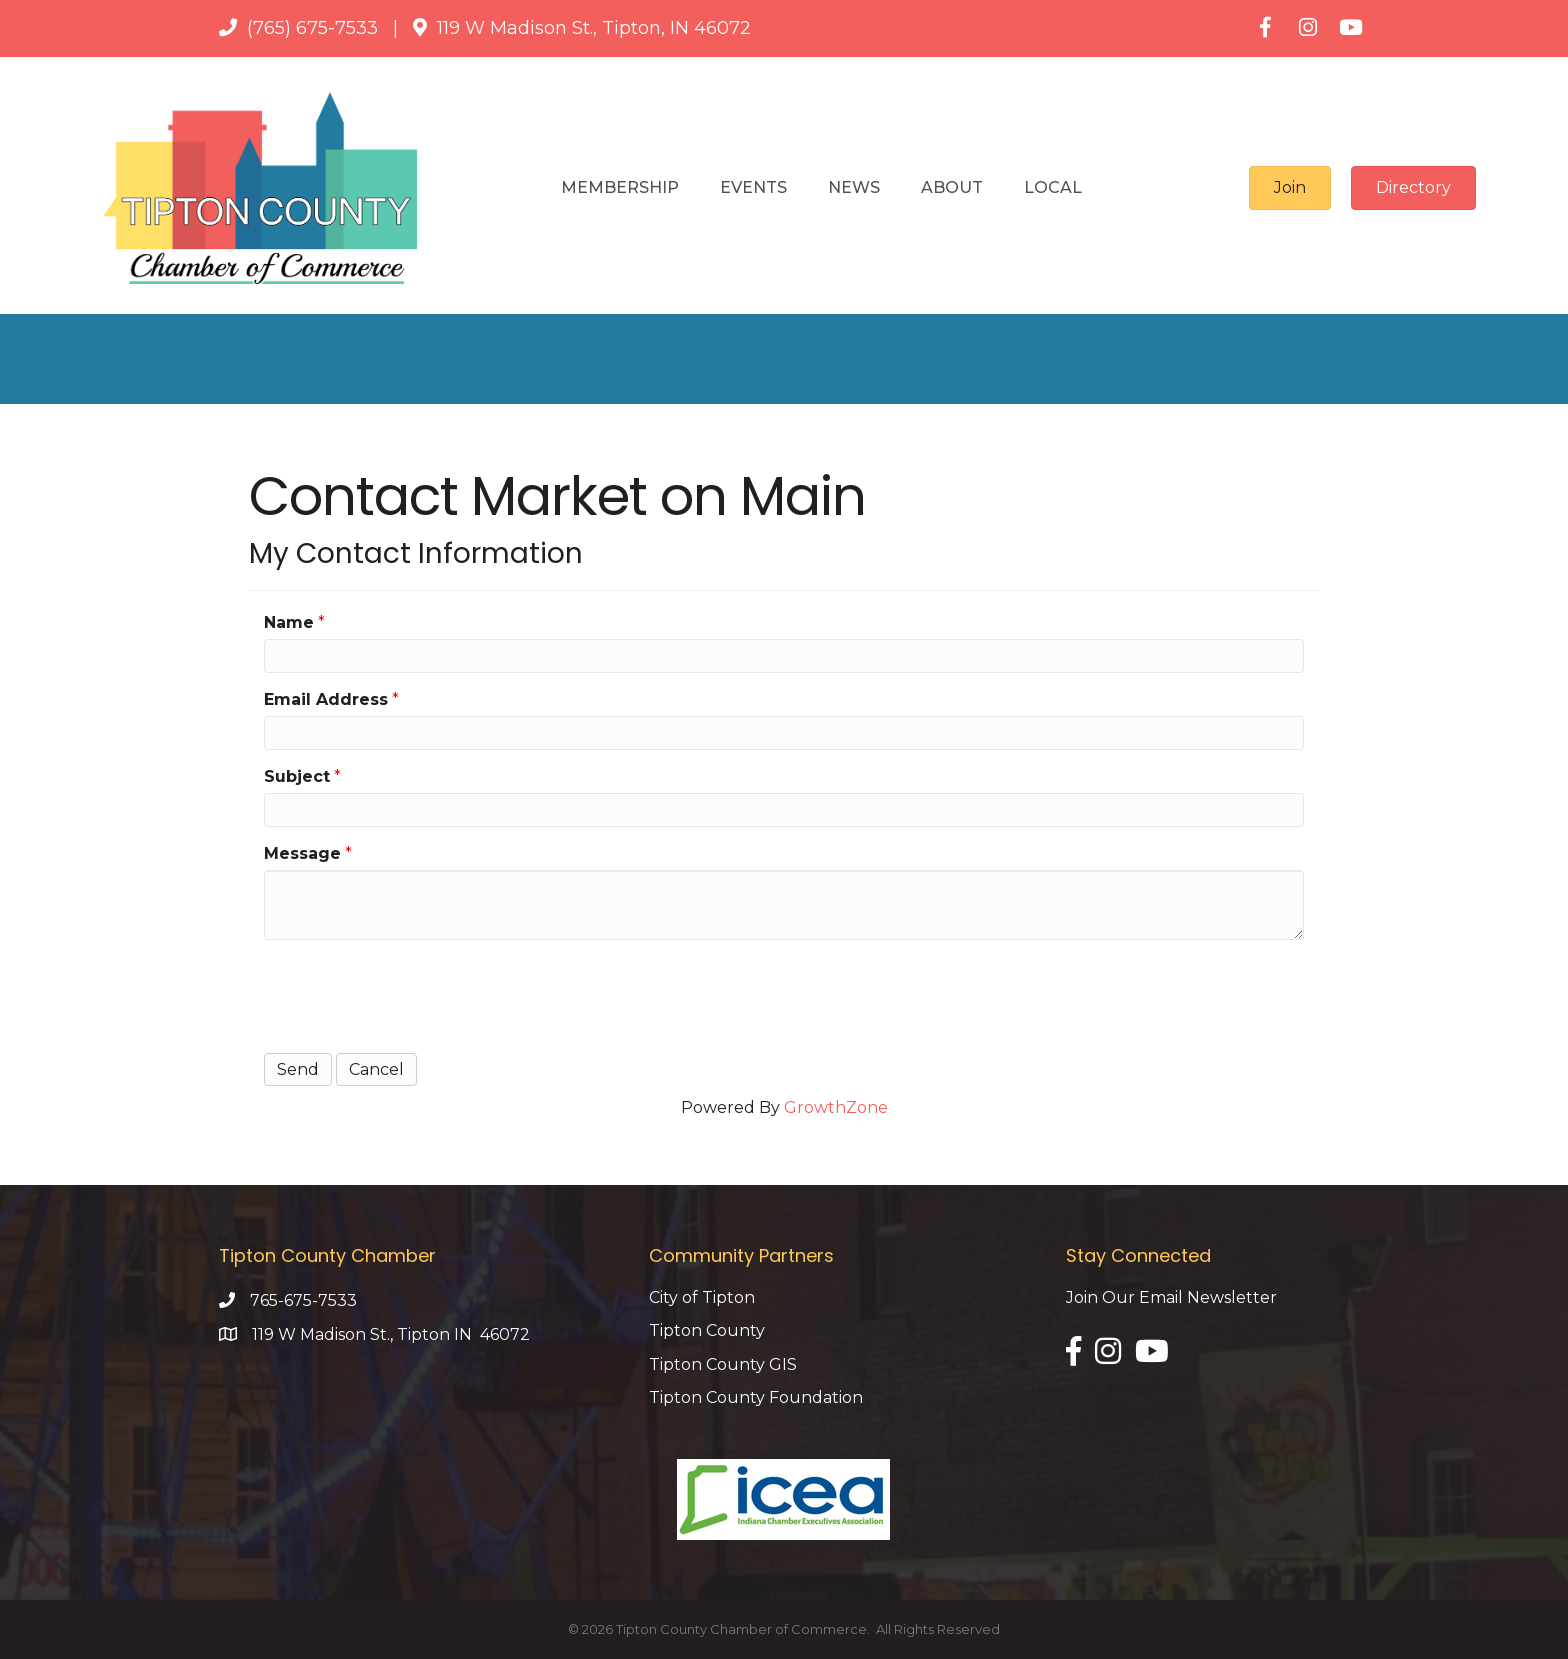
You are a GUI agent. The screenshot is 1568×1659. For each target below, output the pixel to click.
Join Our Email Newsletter (1171, 1297)
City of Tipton (702, 1297)
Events (753, 187)
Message (302, 853)
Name (289, 622)
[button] (1290, 188)
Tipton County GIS (723, 1364)
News (854, 187)
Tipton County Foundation (756, 1397)
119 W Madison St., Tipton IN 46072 (391, 1334)
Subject (297, 776)
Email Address (326, 699)
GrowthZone (836, 1107)
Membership (620, 187)
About (952, 187)
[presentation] (416, 994)
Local (1053, 187)
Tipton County (707, 1330)
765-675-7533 (303, 1300)
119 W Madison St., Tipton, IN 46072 (594, 28)
